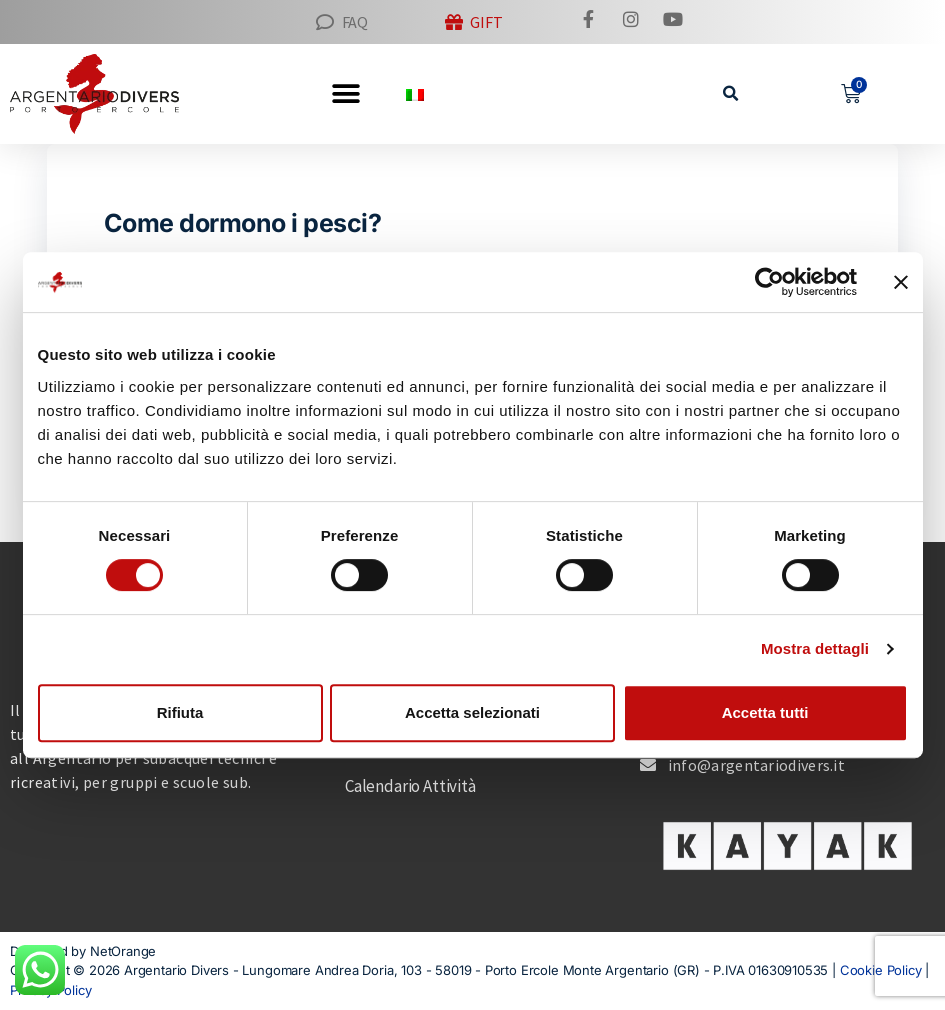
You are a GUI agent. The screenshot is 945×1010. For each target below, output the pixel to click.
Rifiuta (180, 712)
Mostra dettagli (815, 648)
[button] (730, 93)
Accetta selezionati (472, 712)
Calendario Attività (410, 786)
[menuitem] (415, 93)
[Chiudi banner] (901, 282)
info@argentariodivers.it (756, 765)
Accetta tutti (765, 712)
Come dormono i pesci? (243, 223)
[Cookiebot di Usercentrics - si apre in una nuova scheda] (769, 282)
